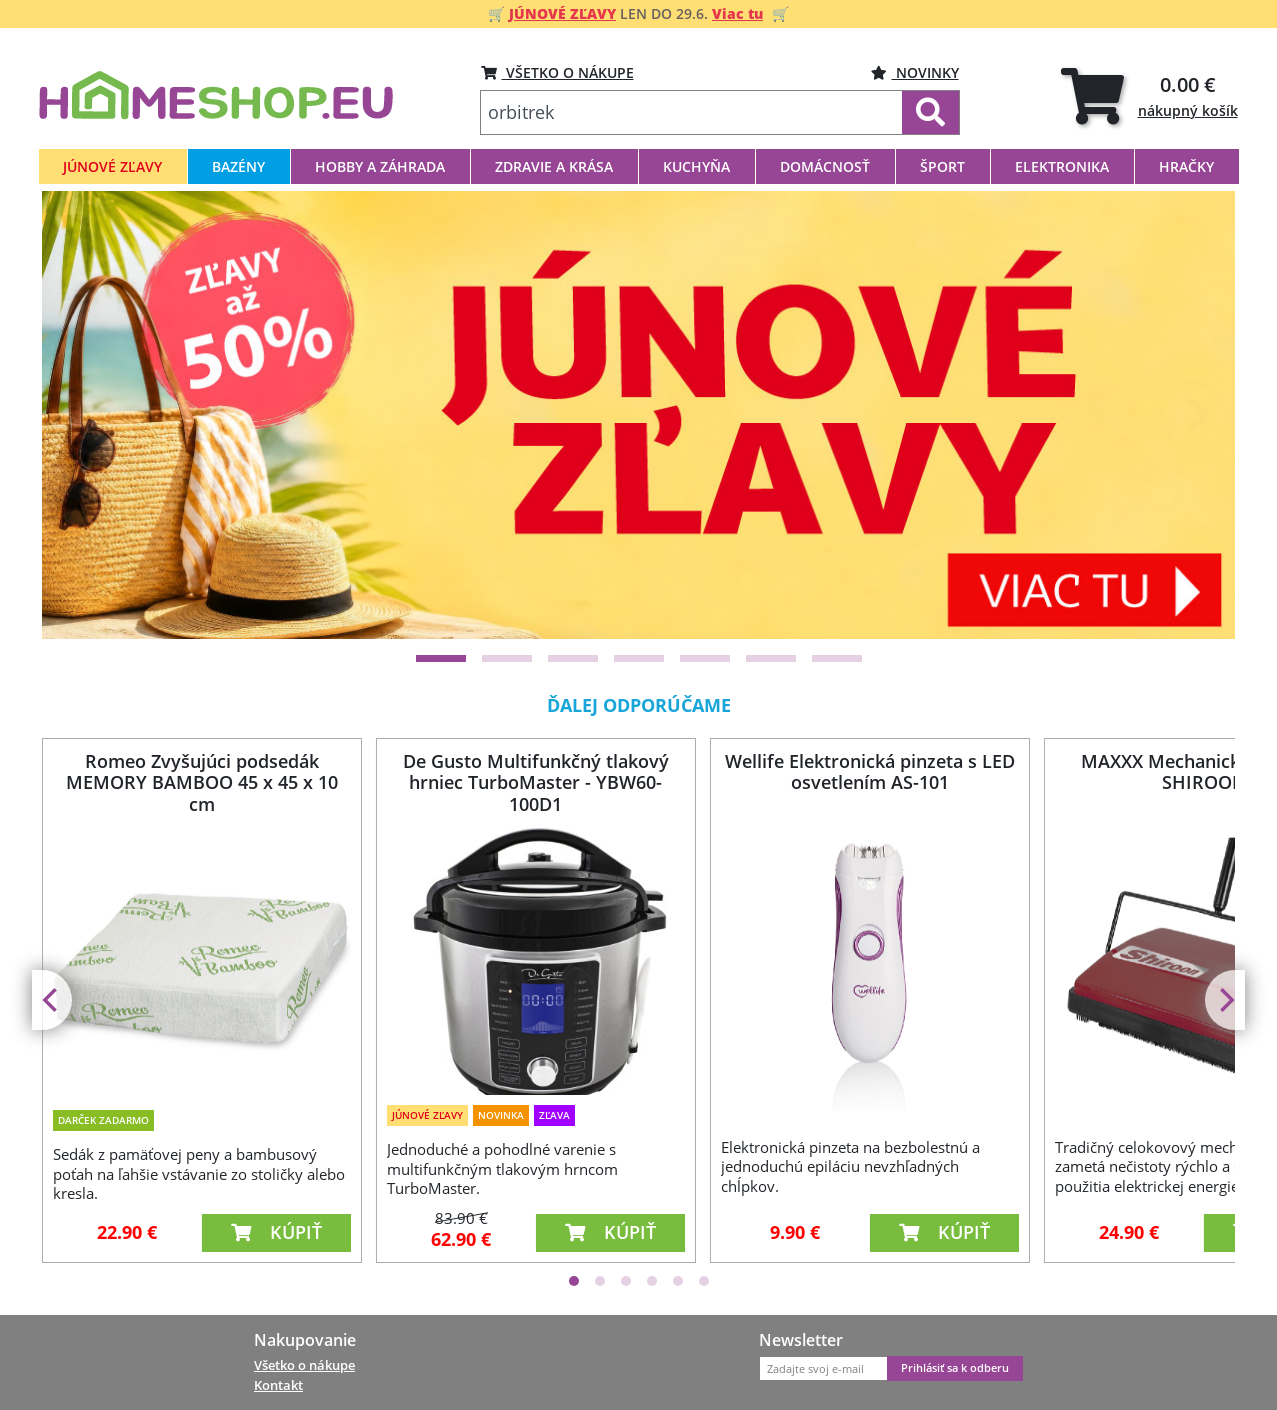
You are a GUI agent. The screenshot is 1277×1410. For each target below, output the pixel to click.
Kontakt (278, 1385)
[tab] (1149, 95)
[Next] (1195, 415)
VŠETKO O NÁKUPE (557, 72)
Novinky (915, 72)
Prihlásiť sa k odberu (955, 1368)
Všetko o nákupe (304, 1365)
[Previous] (82, 415)
